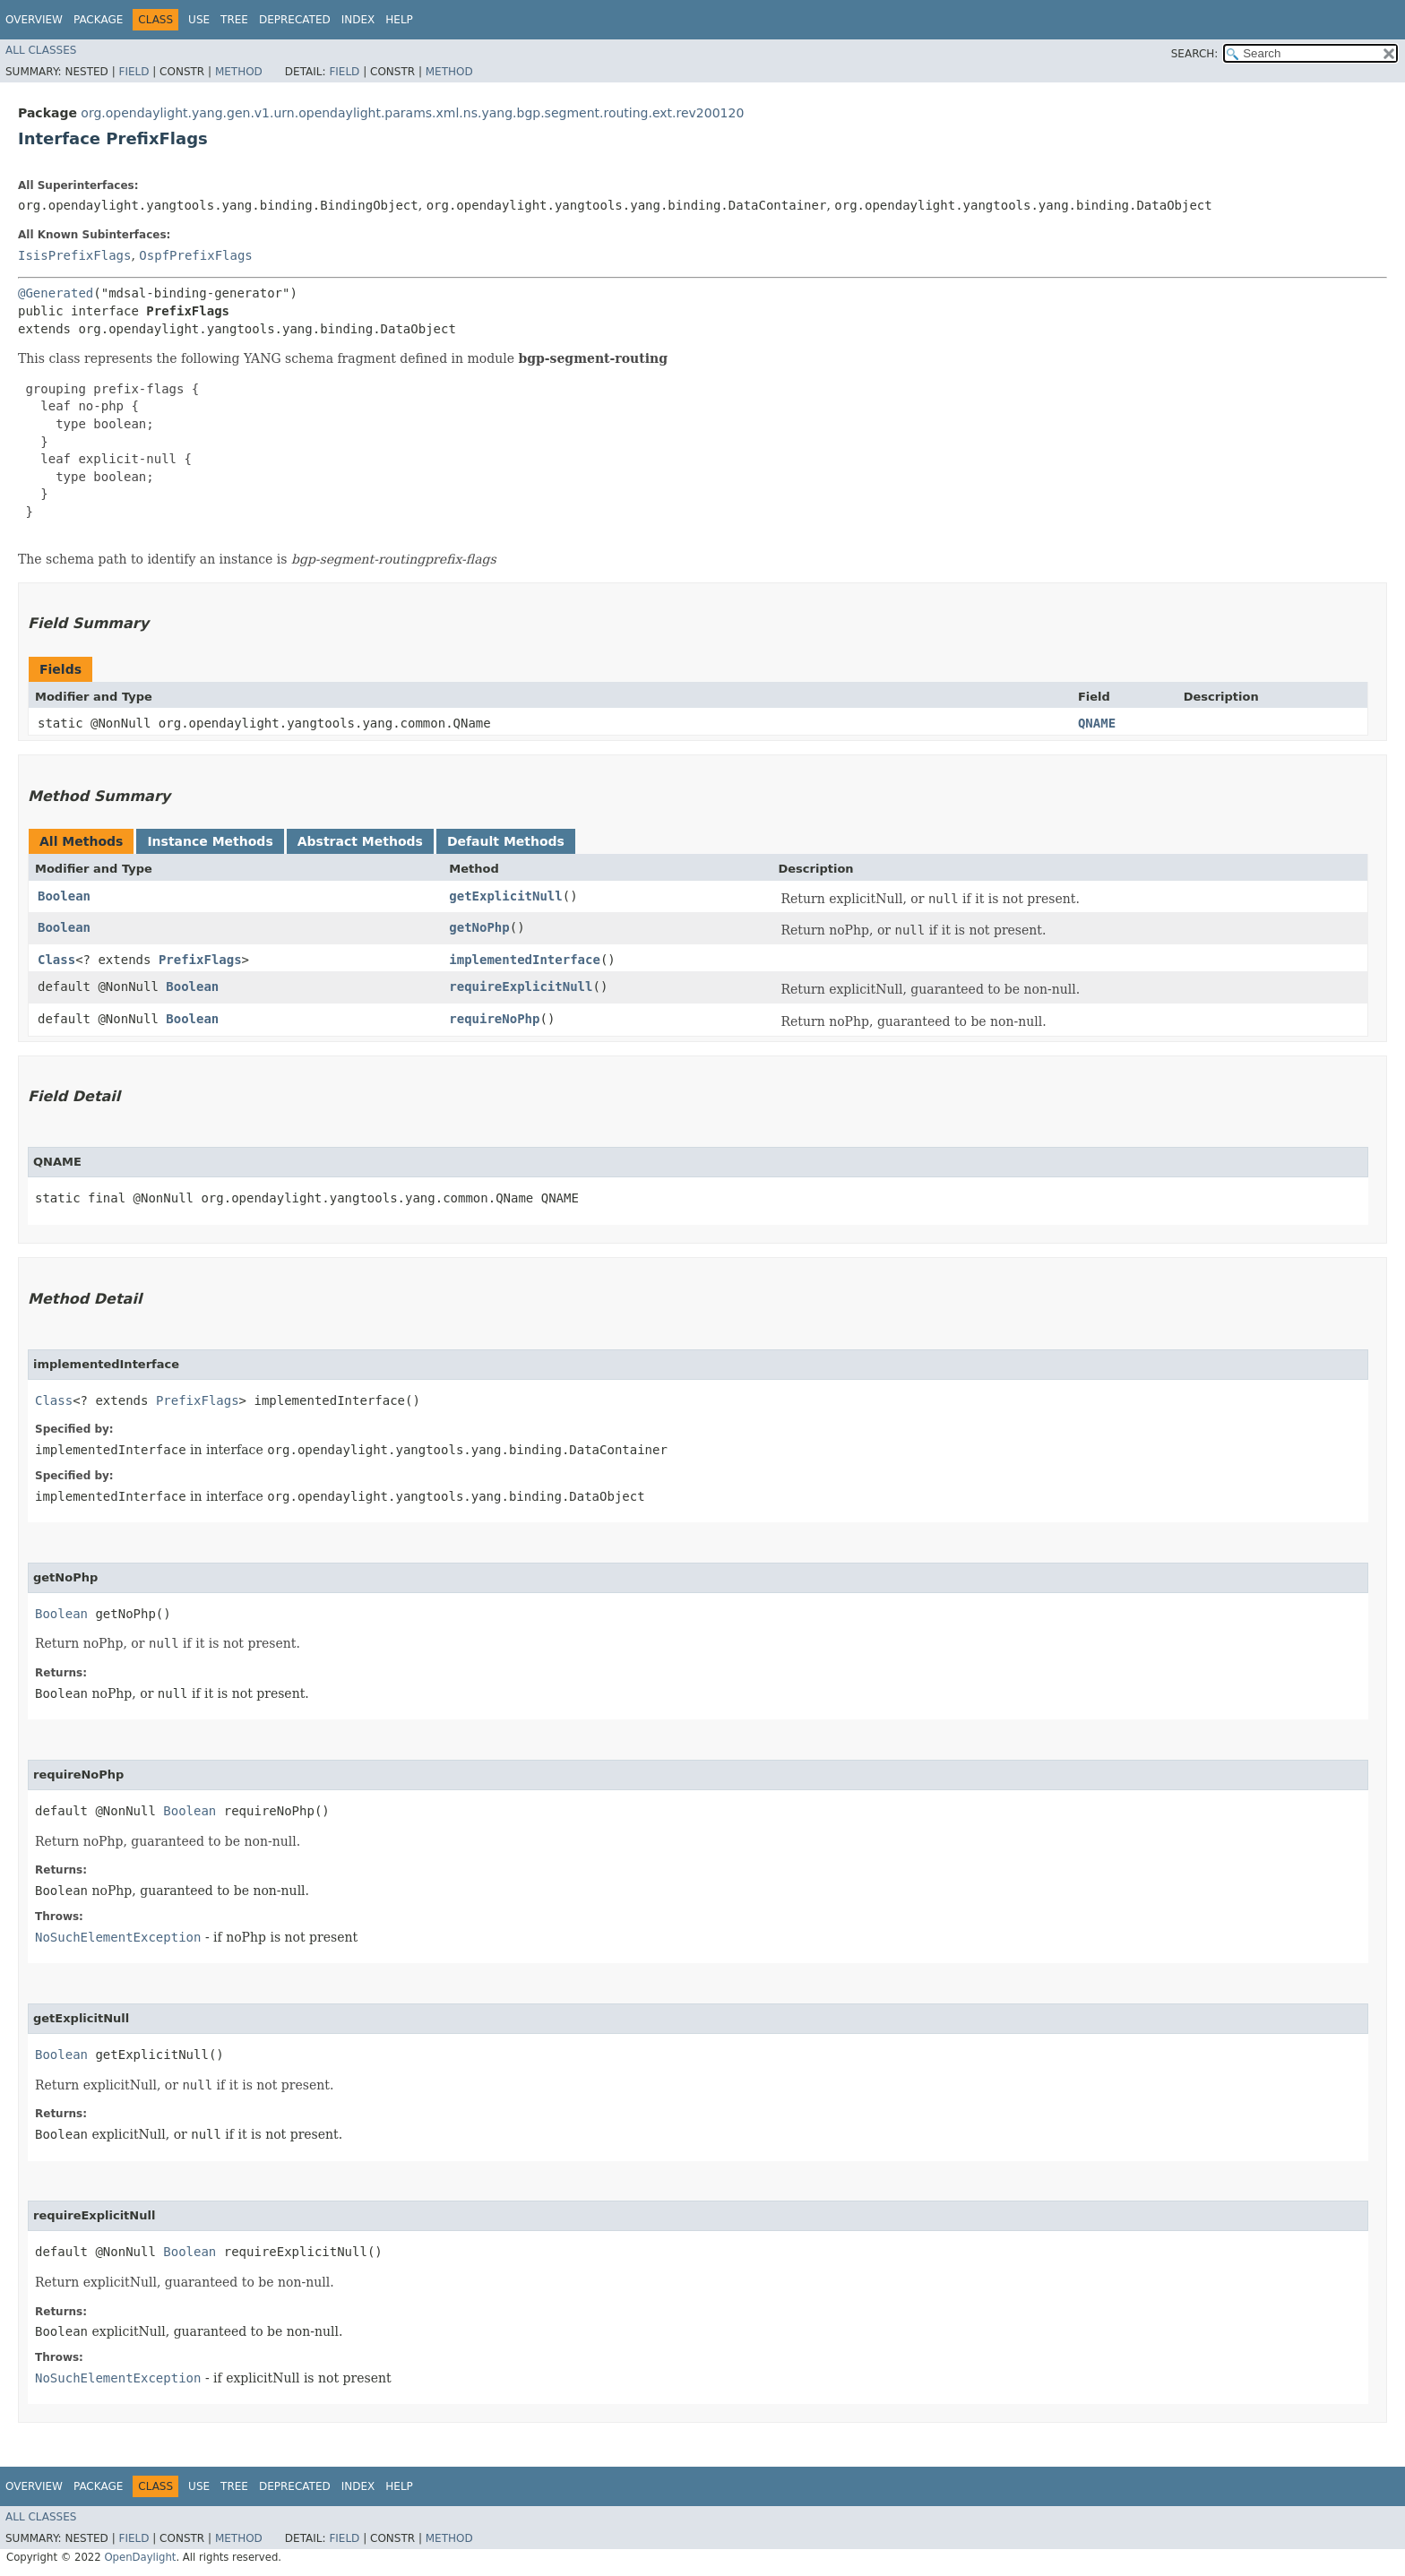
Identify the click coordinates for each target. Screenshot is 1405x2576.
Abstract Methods (360, 841)
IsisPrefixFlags (74, 255)
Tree (234, 19)
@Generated (55, 293)
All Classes (40, 50)
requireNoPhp (494, 1019)
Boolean (64, 896)
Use (199, 19)
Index (358, 19)
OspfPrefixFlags (195, 255)
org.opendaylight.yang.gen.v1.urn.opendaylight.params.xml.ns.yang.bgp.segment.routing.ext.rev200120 (412, 113)
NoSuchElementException (118, 1937)
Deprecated (295, 19)
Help (399, 19)
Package (98, 19)
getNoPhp (479, 927)
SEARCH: (1195, 53)
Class (56, 959)
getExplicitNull (505, 896)
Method (239, 71)
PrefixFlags (200, 959)
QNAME (1097, 723)
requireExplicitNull (520, 986)
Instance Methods (209, 841)
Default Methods (506, 841)
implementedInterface (524, 959)
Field (133, 71)
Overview (34, 19)
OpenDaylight (140, 2557)
